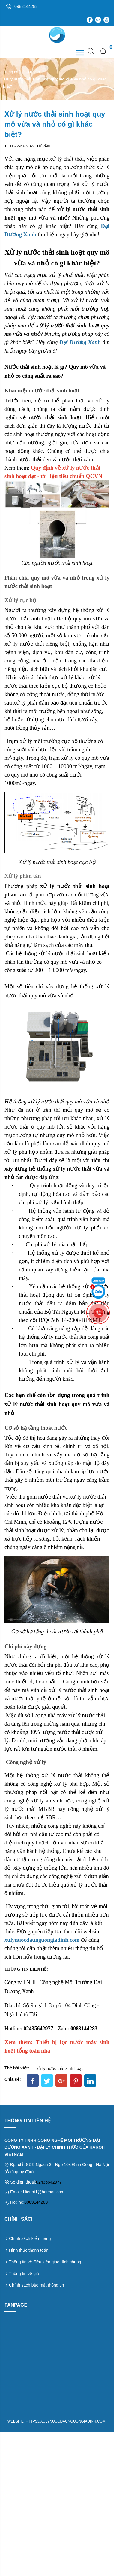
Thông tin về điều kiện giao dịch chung (45, 2261)
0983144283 (36, 2202)
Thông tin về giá (24, 2273)
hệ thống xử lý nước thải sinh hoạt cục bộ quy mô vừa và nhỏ (57, 618)
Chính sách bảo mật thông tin (36, 2285)
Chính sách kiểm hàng (30, 2238)
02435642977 (49, 2182)
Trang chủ (12, 72)
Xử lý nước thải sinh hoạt (48, 862)
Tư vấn (34, 72)
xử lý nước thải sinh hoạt (59, 2068)
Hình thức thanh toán (28, 2250)
